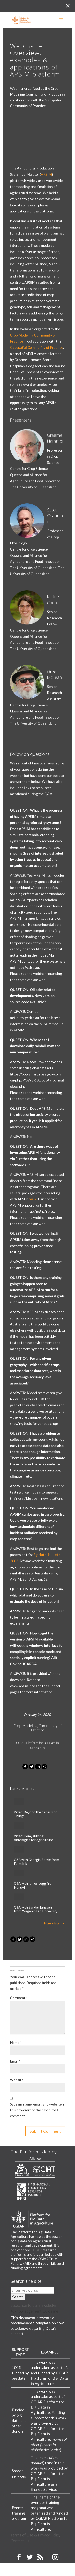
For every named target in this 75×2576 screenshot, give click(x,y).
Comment (18, 1998)
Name (15, 2042)
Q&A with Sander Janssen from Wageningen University (35, 1909)
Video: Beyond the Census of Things (35, 1814)
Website (16, 2080)
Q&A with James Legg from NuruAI (34, 1885)
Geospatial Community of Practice (36, 347)
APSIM (46, 174)
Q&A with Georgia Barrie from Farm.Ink (36, 1862)
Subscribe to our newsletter (34, 2305)
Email (15, 2061)
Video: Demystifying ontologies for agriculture (33, 1838)
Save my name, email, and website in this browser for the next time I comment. (37, 2110)
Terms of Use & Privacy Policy (35, 2535)
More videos (52, 1923)
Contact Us (20, 2540)
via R (33, 1199)
